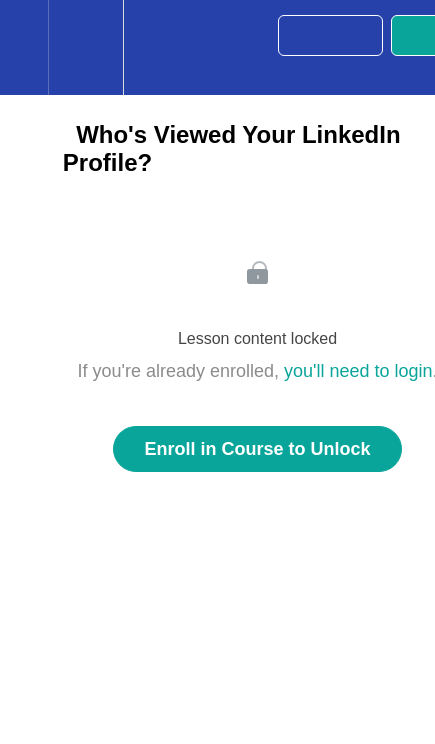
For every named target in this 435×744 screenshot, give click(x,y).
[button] (24, 47)
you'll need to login (358, 371)
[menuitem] (85, 47)
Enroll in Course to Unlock (257, 449)
